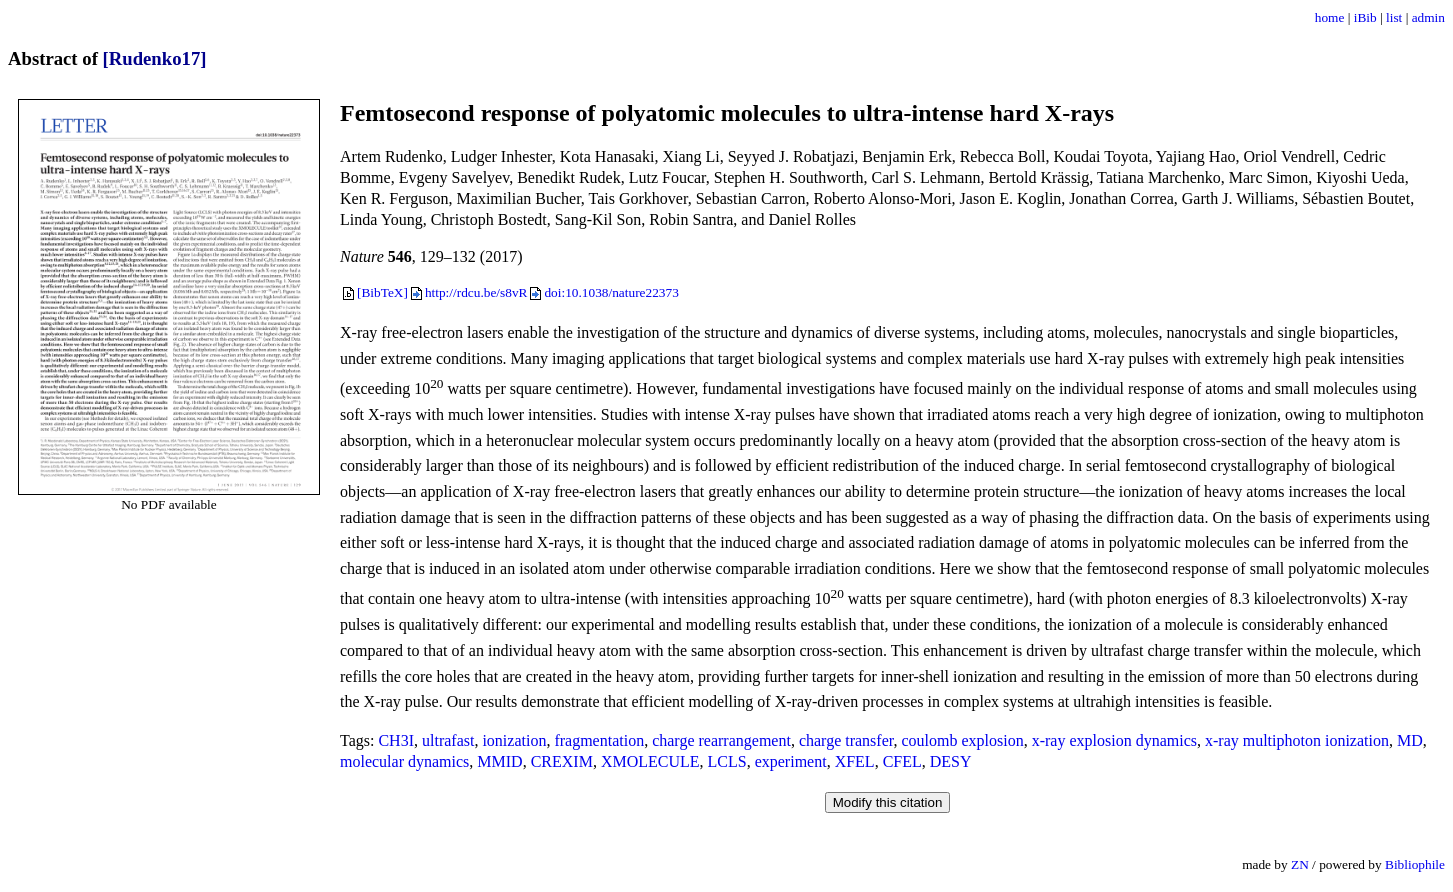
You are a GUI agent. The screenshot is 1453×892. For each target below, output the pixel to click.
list (1394, 17)
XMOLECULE (650, 761)
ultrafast (448, 740)
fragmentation (599, 740)
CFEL (902, 761)
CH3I (396, 740)
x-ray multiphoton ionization (1297, 740)
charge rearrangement (721, 740)
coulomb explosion (962, 740)
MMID (499, 761)
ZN (1300, 864)
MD (1410, 740)
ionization (514, 740)
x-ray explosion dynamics (1114, 740)
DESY (951, 761)
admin (1428, 17)
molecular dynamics (404, 761)
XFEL (855, 761)
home (1330, 17)
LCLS (727, 761)
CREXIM (562, 761)
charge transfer (846, 740)
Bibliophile (1415, 864)
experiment (791, 761)
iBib (1365, 17)
